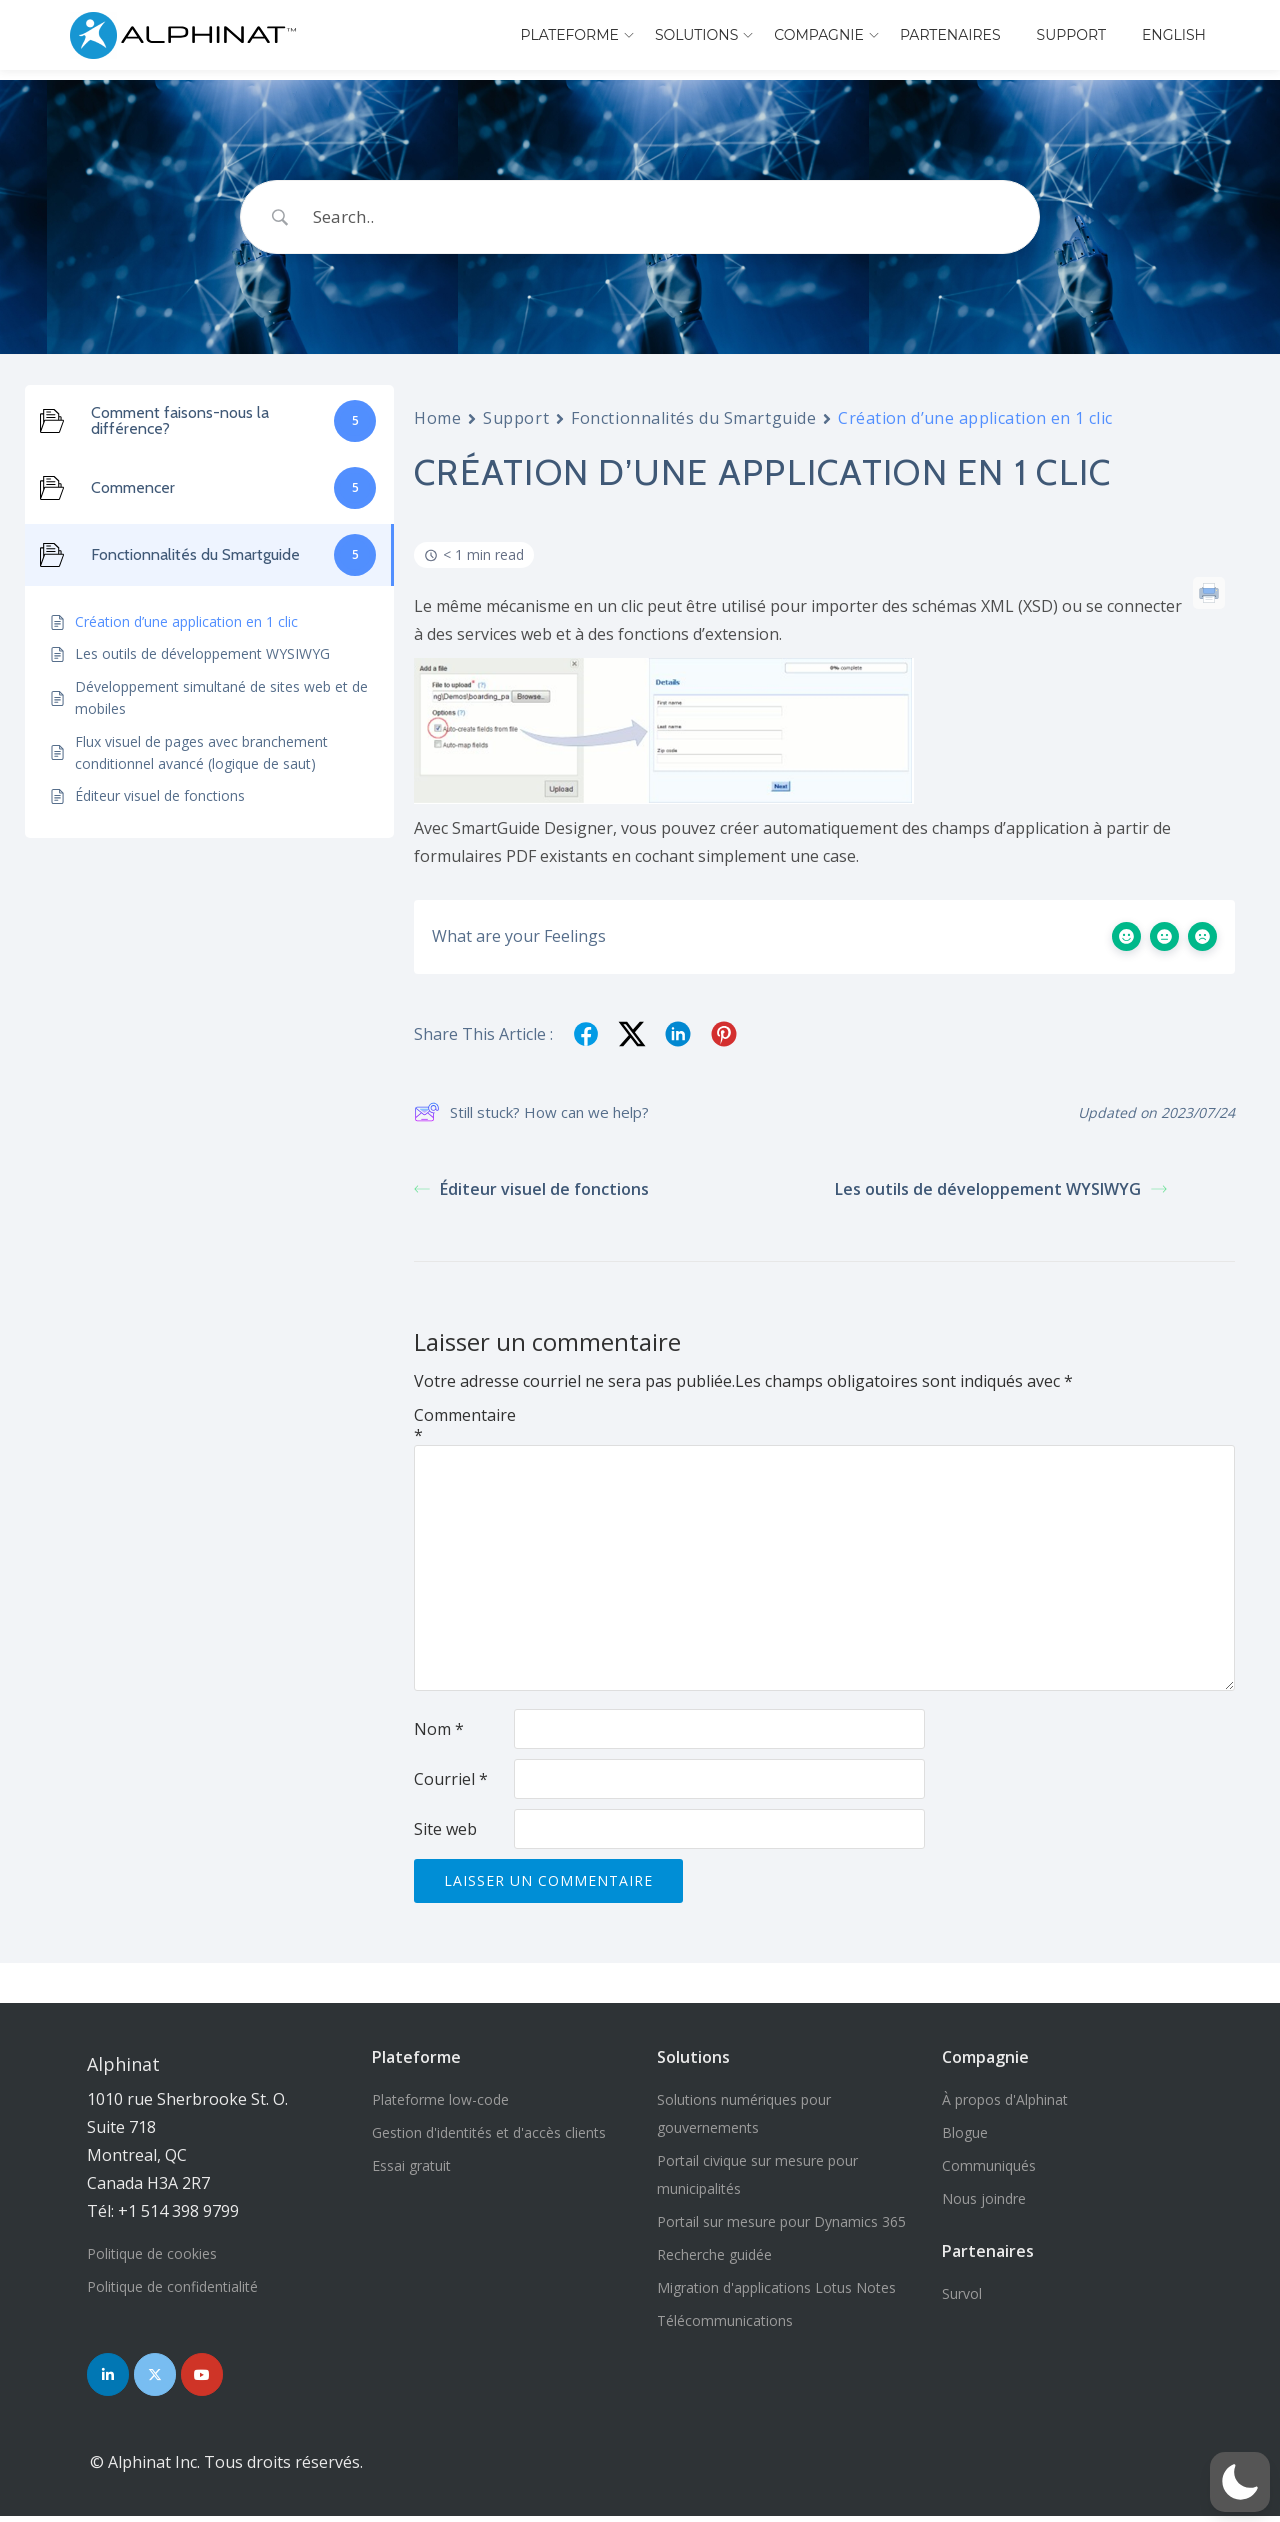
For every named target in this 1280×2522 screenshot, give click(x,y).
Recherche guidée (714, 2254)
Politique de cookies (152, 2253)
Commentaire (464, 1425)
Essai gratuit (411, 2165)
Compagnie (819, 35)
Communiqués (989, 2165)
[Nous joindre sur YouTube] (218, 2377)
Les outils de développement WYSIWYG (1001, 1189)
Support (1071, 35)
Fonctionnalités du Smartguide (693, 418)
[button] (1240, 2482)
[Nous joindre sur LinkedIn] (111, 2377)
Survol (962, 2293)
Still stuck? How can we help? (531, 1113)
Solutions (696, 35)
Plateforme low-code (440, 2099)
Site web (445, 1829)
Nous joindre (984, 2198)
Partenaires (950, 35)
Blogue (965, 2132)
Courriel (451, 1779)
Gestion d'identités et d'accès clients (489, 2132)
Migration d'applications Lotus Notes (776, 2287)
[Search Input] (665, 217)
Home (437, 418)
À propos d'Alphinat (1005, 2099)
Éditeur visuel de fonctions (531, 1189)
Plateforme (569, 35)
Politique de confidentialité (172, 2286)
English (1174, 35)
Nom (439, 1729)
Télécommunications (725, 2320)
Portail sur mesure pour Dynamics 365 (781, 2221)
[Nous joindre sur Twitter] (165, 2377)
